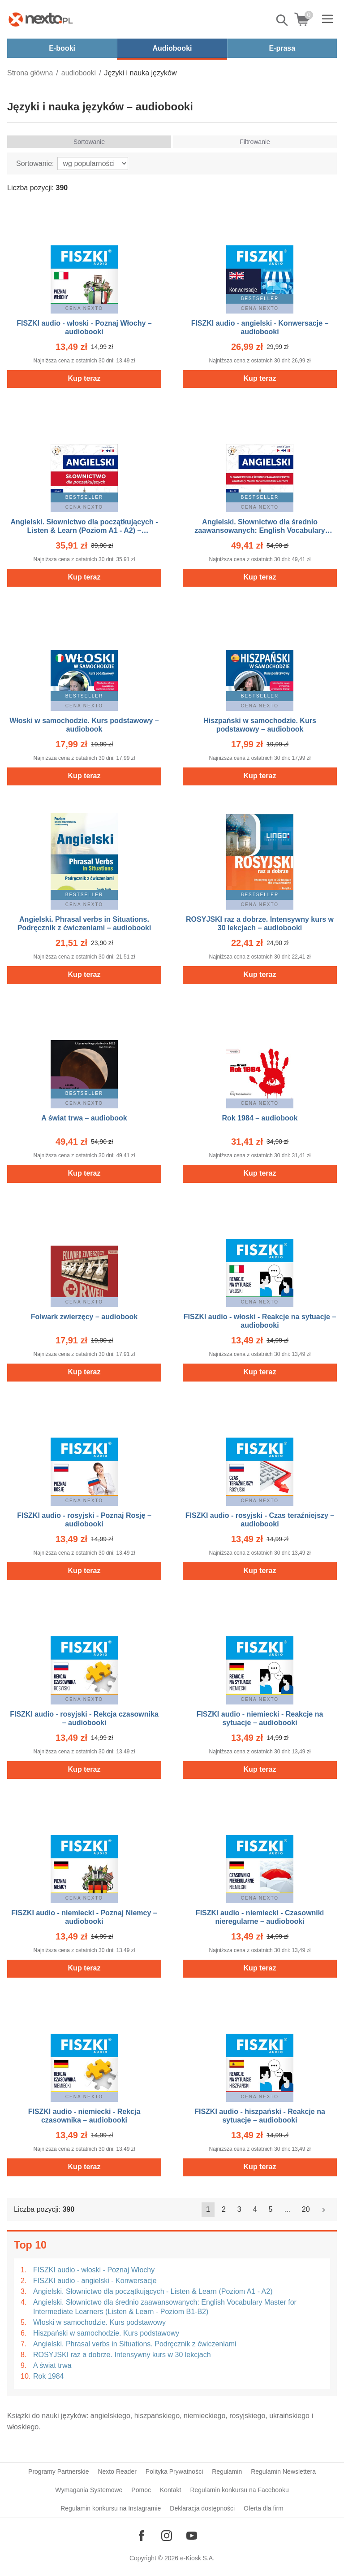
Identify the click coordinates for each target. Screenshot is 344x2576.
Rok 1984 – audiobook (260, 1118)
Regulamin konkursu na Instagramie (110, 2508)
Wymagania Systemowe (88, 2489)
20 (306, 2209)
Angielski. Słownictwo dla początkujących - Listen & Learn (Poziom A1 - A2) (152, 2291)
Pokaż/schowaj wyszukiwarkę (282, 20)
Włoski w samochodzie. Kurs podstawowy (99, 2322)
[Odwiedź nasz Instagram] (166, 2535)
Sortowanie (89, 141)
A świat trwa (52, 2365)
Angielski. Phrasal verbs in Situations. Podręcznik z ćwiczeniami (134, 2344)
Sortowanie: (35, 163)
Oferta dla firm (264, 2508)
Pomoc (141, 2489)
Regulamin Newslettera (283, 2471)
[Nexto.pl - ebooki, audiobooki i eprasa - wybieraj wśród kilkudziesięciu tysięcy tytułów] (40, 19)
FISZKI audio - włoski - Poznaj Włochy (94, 2270)
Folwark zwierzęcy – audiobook (84, 1317)
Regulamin (227, 2471)
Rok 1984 (48, 2376)
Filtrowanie (255, 141)
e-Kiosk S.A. (197, 2558)
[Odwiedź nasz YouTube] (192, 2535)
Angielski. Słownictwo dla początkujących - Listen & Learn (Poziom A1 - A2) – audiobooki (84, 530)
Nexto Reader (117, 2471)
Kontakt (170, 2489)
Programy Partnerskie (58, 2471)
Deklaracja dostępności (202, 2508)
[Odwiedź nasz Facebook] (141, 2535)
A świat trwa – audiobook (84, 1118)
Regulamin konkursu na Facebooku (239, 2489)
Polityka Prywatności (174, 2471)
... (287, 2209)
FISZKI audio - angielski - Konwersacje (95, 2280)
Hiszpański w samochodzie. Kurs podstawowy (106, 2333)
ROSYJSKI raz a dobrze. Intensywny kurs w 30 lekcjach (122, 2354)
